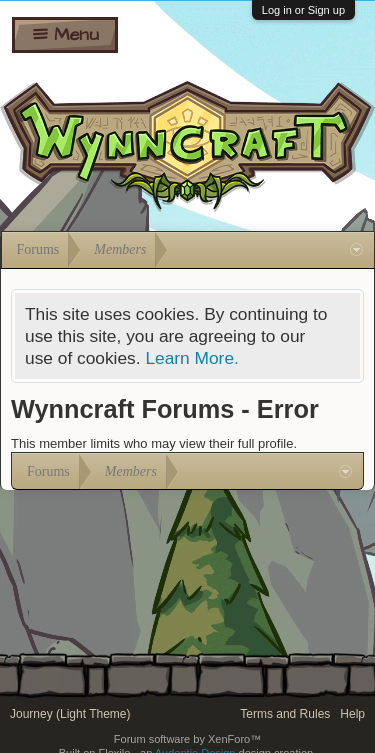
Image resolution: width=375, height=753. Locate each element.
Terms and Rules (285, 714)
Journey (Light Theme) (70, 714)
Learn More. (191, 358)
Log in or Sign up (303, 10)
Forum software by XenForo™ (187, 739)
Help (352, 714)
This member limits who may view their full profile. (154, 443)
